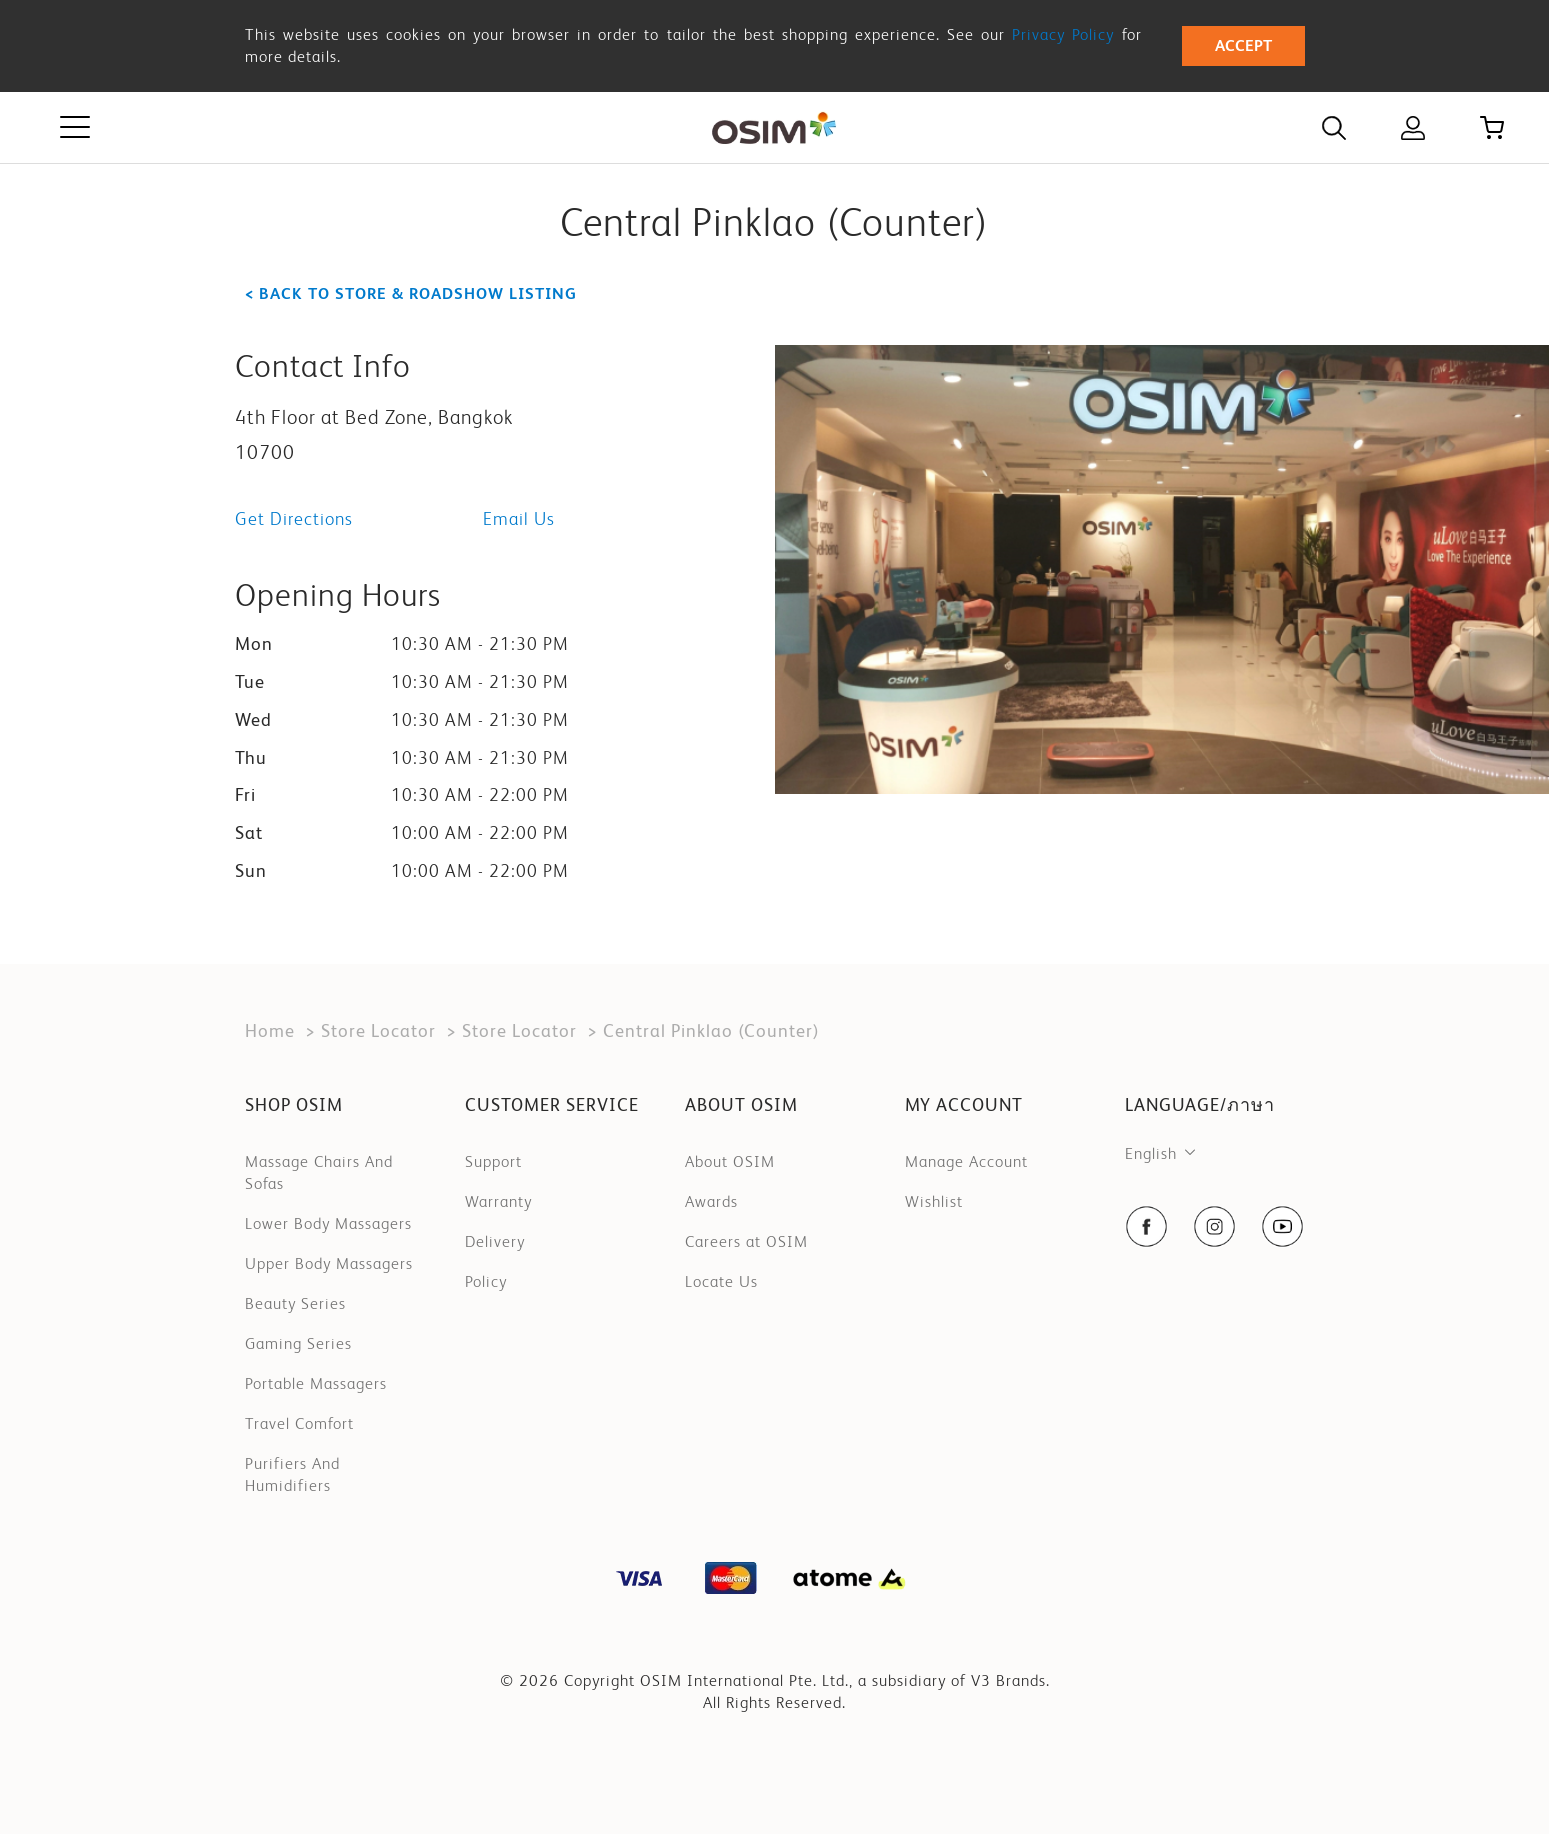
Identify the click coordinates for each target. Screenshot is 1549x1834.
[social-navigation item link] (1146, 1226)
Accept (1243, 45)
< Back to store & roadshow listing (411, 293)
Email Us (519, 518)
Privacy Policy (1063, 34)
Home (270, 1030)
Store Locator (378, 1030)
